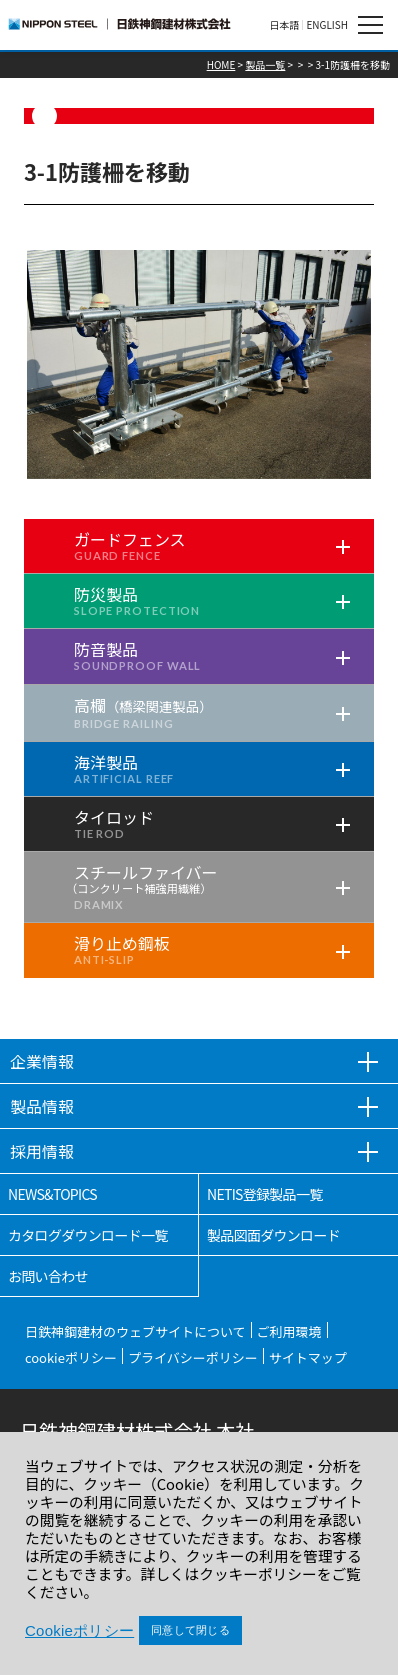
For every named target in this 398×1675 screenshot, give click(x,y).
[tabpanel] (199, 364)
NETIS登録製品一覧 (265, 1194)
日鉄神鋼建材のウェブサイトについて (135, 1331)
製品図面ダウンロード (273, 1235)
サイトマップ (308, 1357)
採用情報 (42, 1151)
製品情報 (42, 1106)
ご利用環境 (289, 1331)
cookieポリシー (71, 1357)
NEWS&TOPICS (52, 1194)
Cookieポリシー (79, 1630)
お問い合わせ (48, 1276)
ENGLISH (327, 25)
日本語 (284, 25)
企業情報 (42, 1061)
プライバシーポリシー (193, 1357)
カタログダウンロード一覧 (88, 1235)
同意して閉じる (190, 1630)
